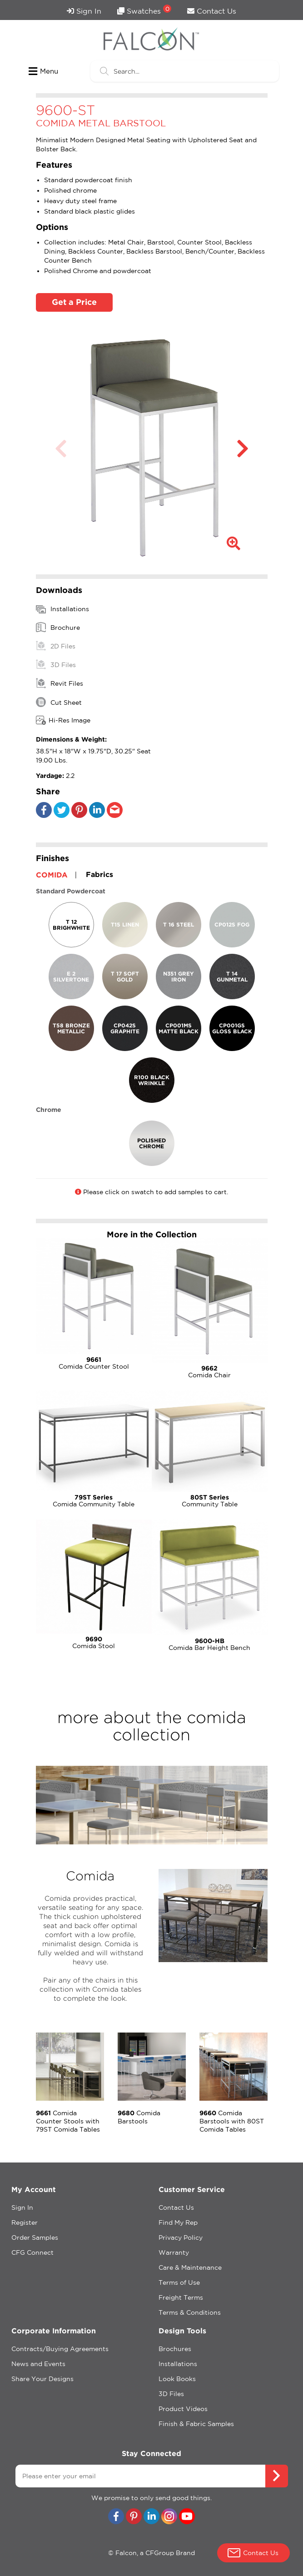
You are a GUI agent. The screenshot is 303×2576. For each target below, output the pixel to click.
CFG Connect (32, 2252)
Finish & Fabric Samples (196, 2423)
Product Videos (183, 2408)
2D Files (55, 646)
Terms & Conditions (190, 2312)
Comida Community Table (94, 1501)
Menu (43, 71)
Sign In (84, 11)
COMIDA (52, 875)
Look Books (177, 2378)
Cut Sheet (59, 702)
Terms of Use (179, 2282)
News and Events (38, 2363)
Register (24, 2222)
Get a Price (74, 301)
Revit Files (59, 683)
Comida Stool (94, 1642)
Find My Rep (178, 2222)
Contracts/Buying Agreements (60, 2348)
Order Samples (34, 2237)
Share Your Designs (42, 2378)
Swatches (144, 10)
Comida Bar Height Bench (210, 1644)
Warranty (174, 2252)
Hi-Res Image (63, 720)
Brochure (58, 627)
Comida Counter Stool (94, 1363)
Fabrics (99, 874)
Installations (62, 609)
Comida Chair (210, 1372)
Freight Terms (181, 2297)
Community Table (210, 1501)
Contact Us (211, 11)
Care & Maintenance (190, 2267)
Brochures (175, 2348)
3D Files (56, 664)
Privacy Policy (181, 2237)
